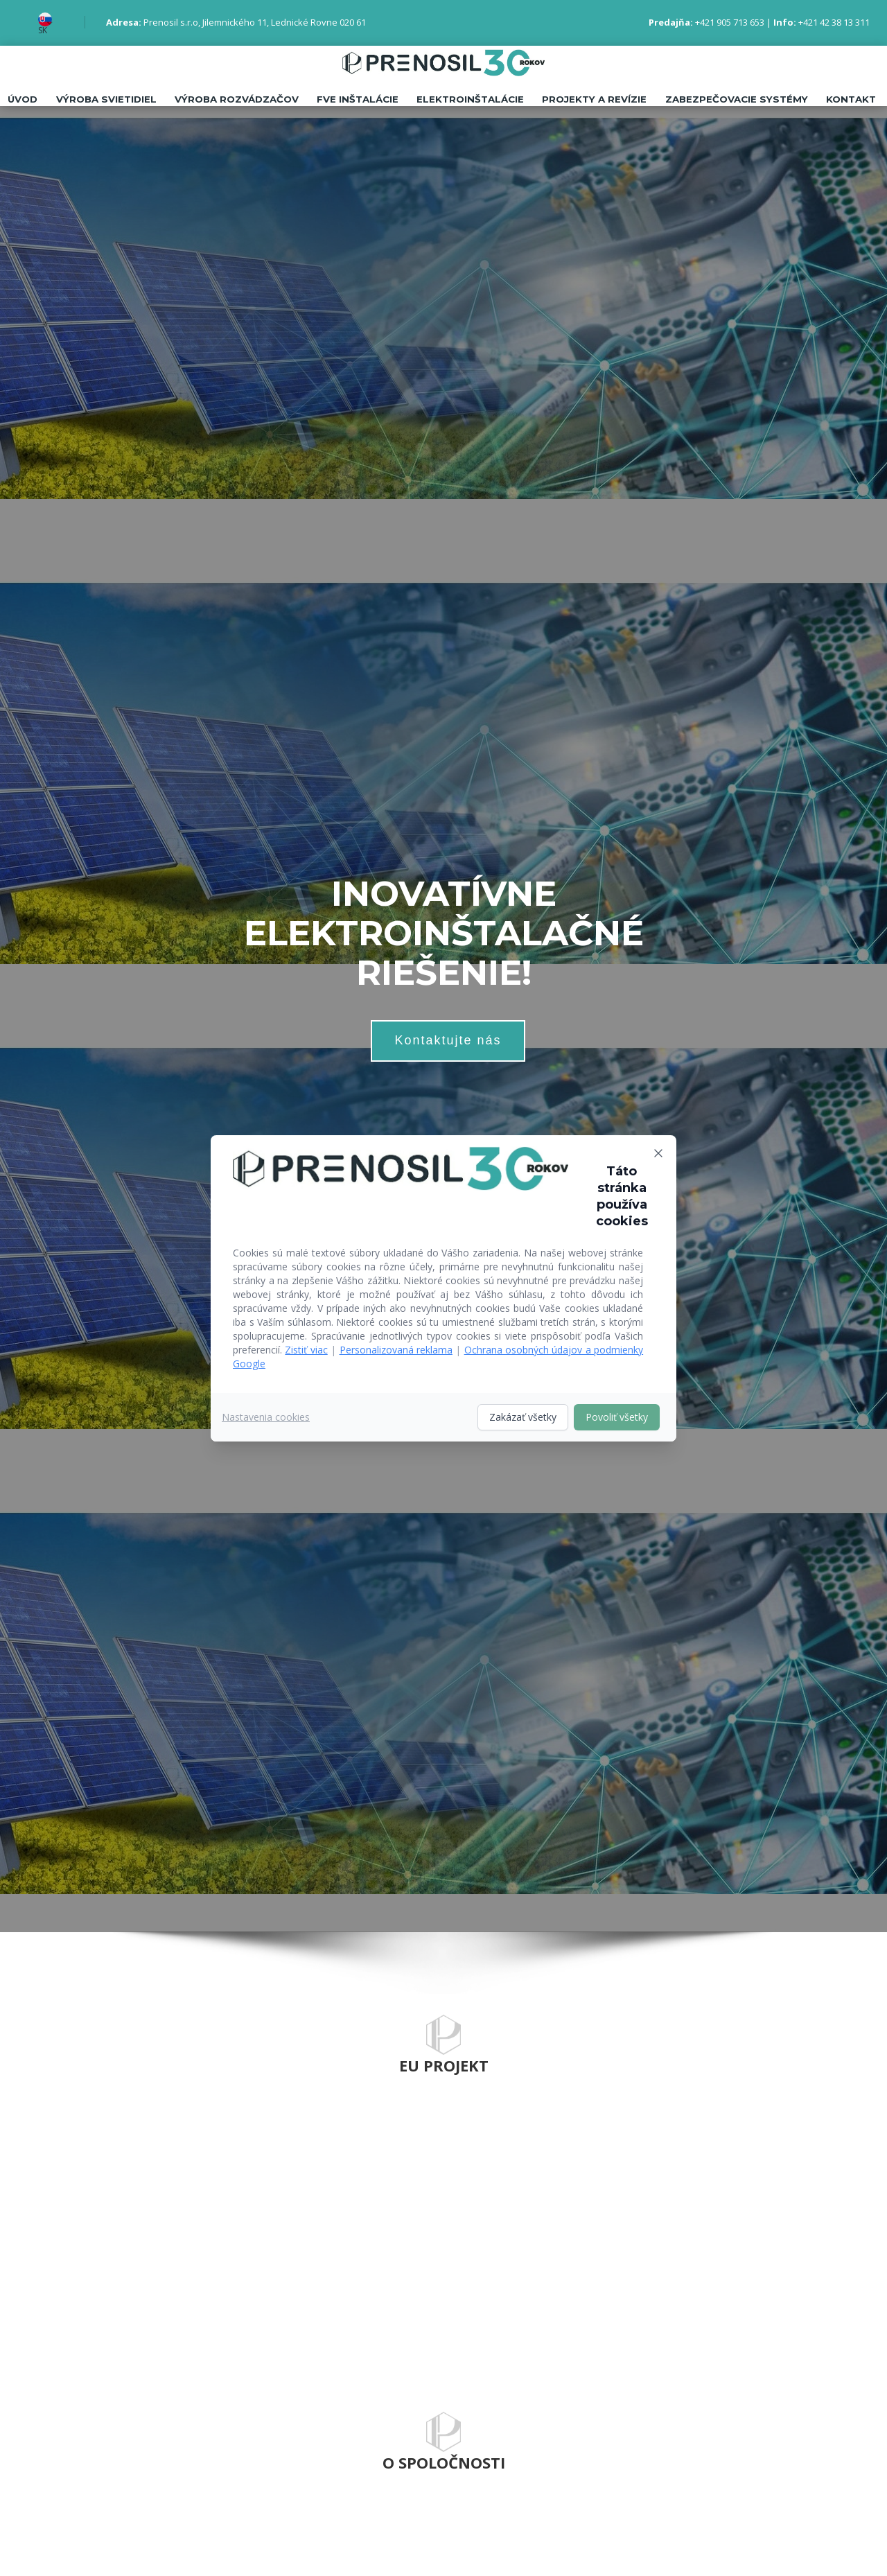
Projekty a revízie (591, 99)
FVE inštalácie (353, 99)
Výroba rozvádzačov (230, 99)
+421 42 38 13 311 (834, 22)
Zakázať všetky (522, 1416)
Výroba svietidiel (99, 99)
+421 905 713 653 (729, 22)
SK (42, 30)
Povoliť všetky (617, 1416)
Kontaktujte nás (447, 1040)
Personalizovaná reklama (396, 1349)
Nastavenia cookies (266, 1416)
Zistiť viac (306, 1349)
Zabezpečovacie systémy (733, 99)
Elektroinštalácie (466, 99)
